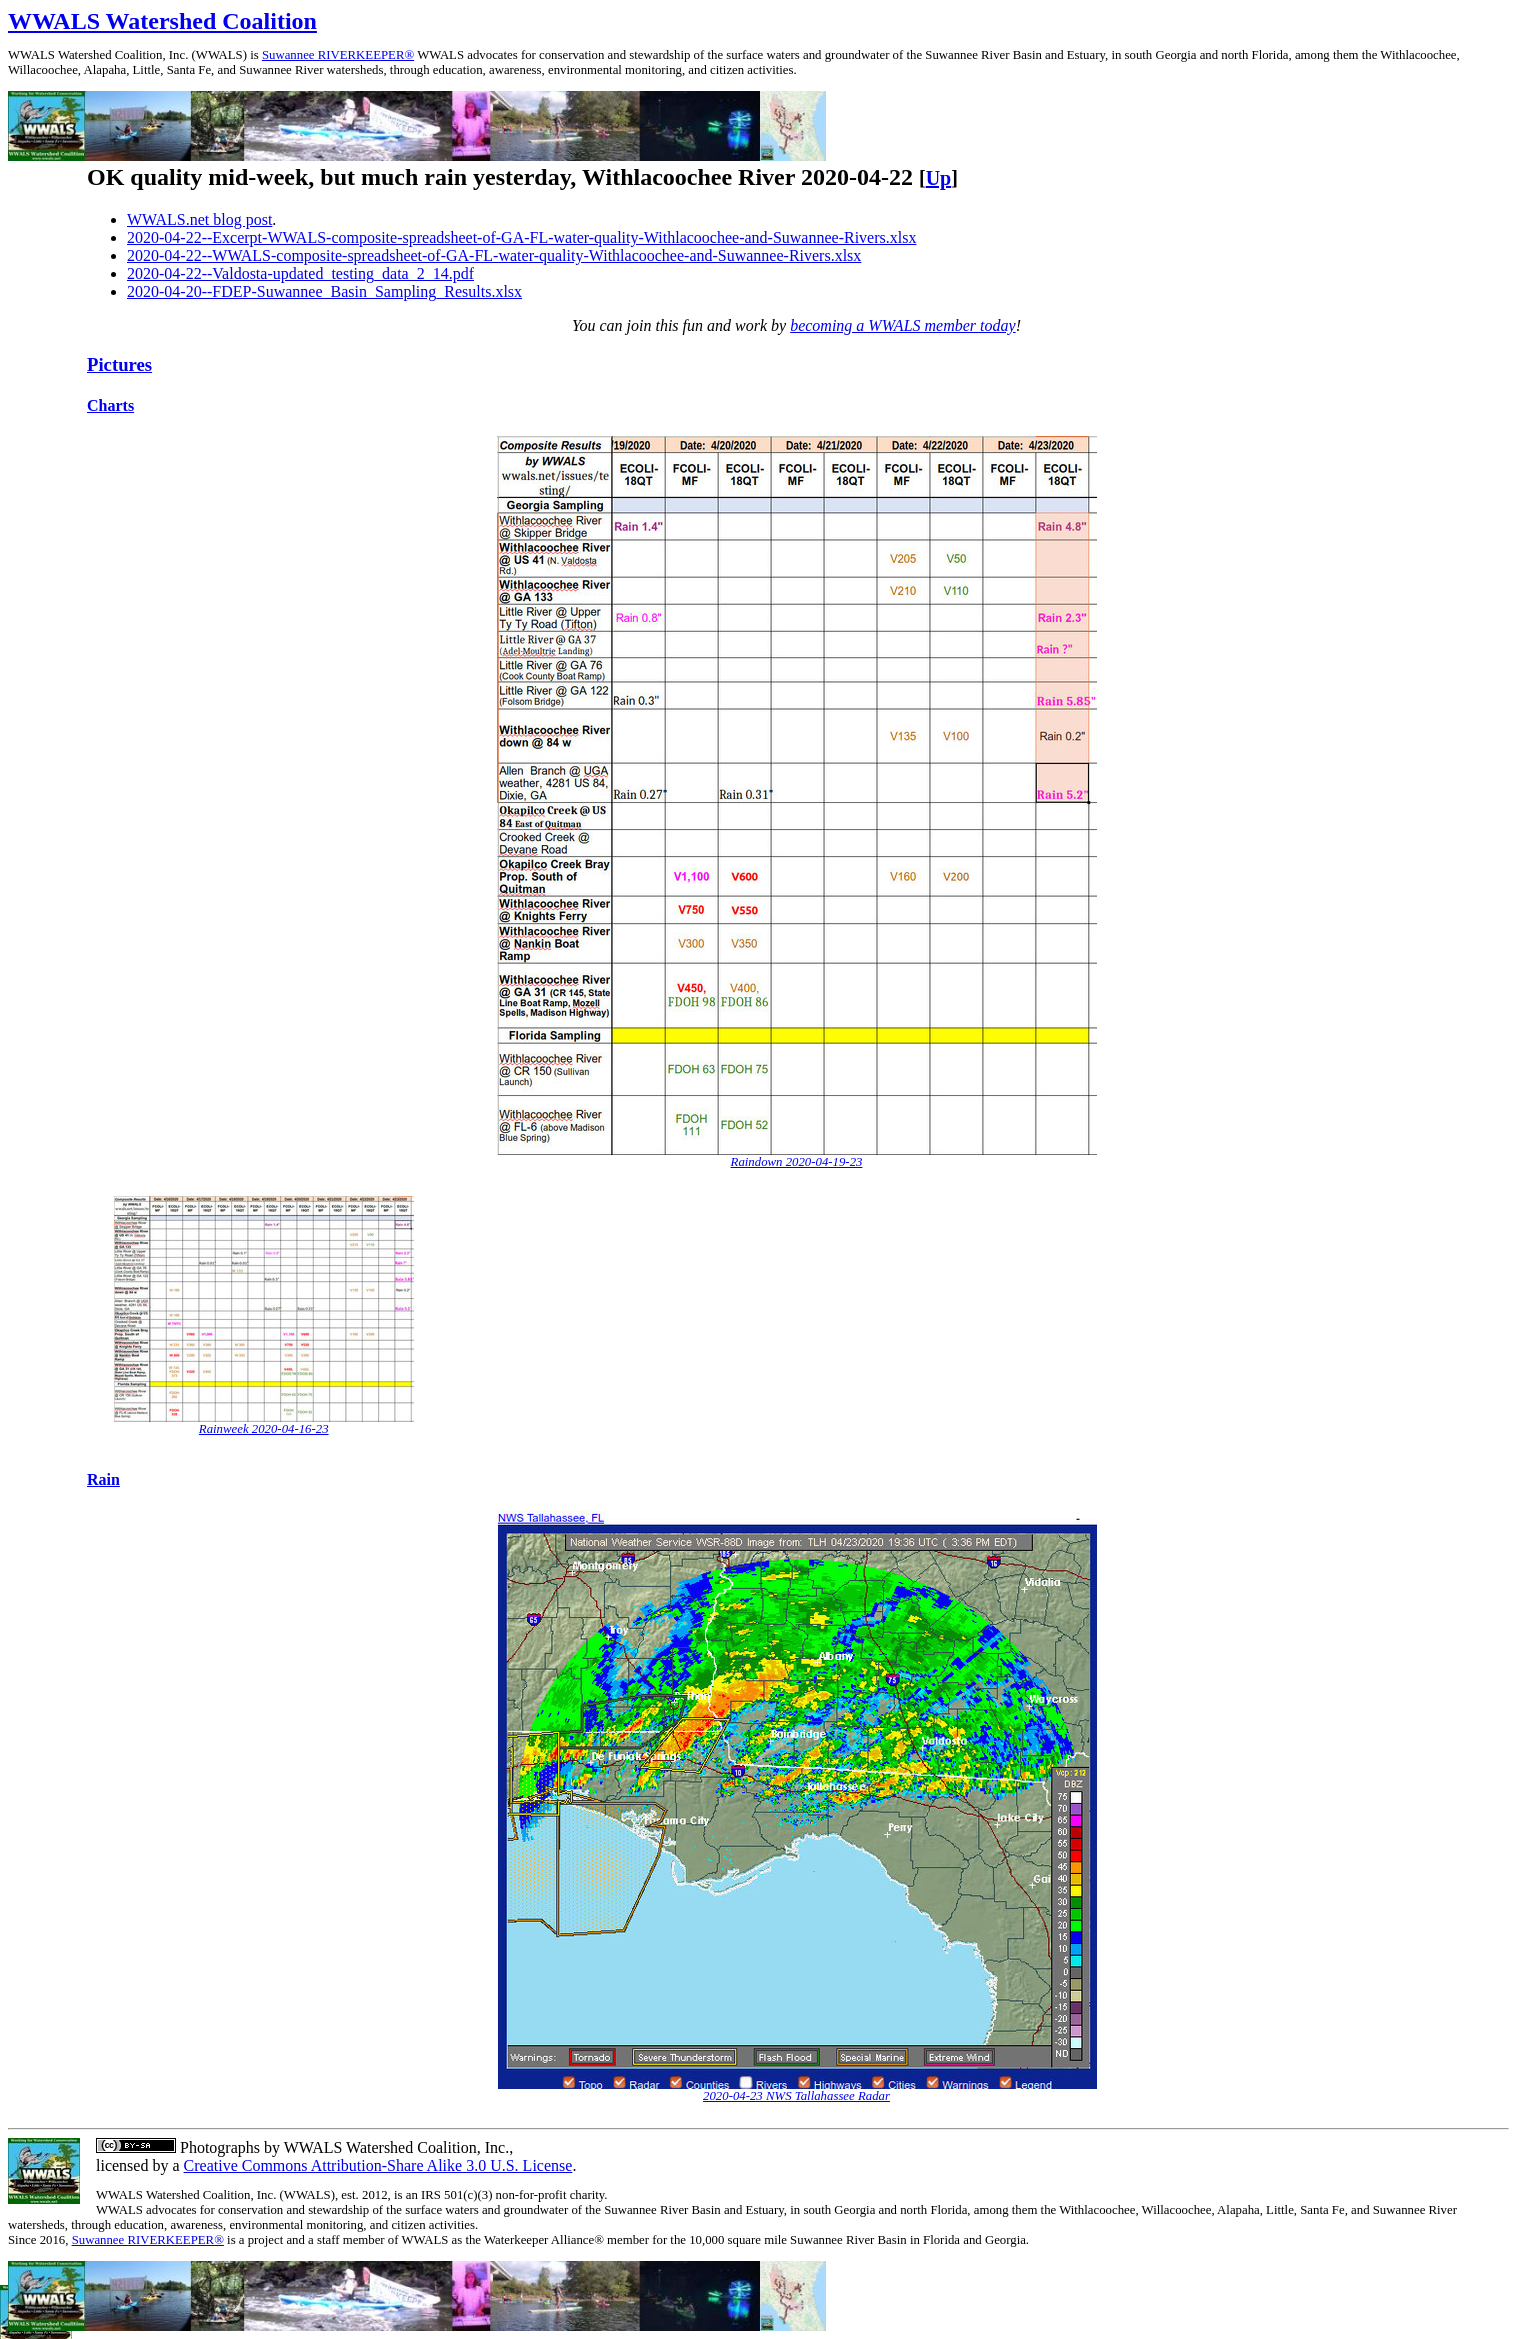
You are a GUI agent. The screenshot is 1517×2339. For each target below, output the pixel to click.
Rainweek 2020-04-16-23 (264, 1429)
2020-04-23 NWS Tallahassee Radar (796, 2096)
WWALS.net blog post (199, 219)
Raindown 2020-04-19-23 (797, 1162)
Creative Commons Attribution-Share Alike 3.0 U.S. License (378, 2165)
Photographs (218, 2147)
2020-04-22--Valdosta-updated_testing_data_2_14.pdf (300, 273)
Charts (110, 405)
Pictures (119, 364)
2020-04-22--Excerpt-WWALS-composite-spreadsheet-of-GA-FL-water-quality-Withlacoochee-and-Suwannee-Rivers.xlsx (521, 237)
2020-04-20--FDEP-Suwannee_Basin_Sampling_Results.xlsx (324, 291)
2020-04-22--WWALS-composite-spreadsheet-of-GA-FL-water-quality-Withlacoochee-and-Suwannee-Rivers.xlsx (494, 255)
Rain (103, 1479)
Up (939, 178)
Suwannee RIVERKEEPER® (338, 55)
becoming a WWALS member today (903, 325)
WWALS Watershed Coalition (162, 21)
